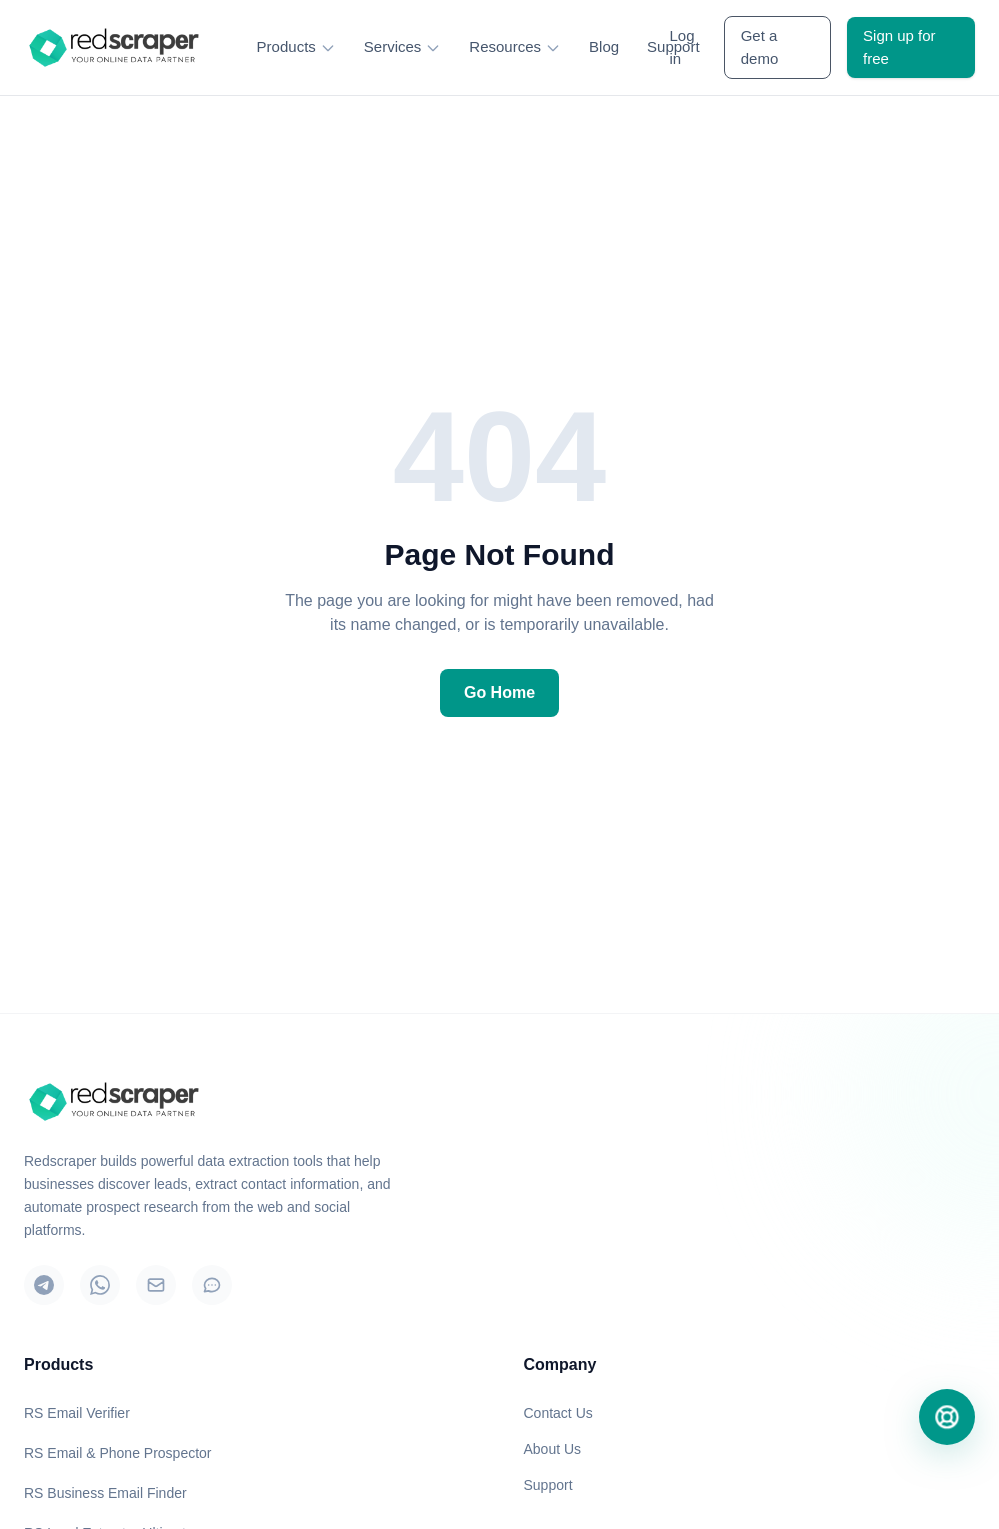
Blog (604, 46)
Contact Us (558, 1413)
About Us (553, 1449)
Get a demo (760, 47)
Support (548, 1485)
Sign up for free (899, 47)
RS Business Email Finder (105, 1493)
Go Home (499, 692)
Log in (681, 47)
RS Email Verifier (77, 1413)
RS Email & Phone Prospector (118, 1453)
